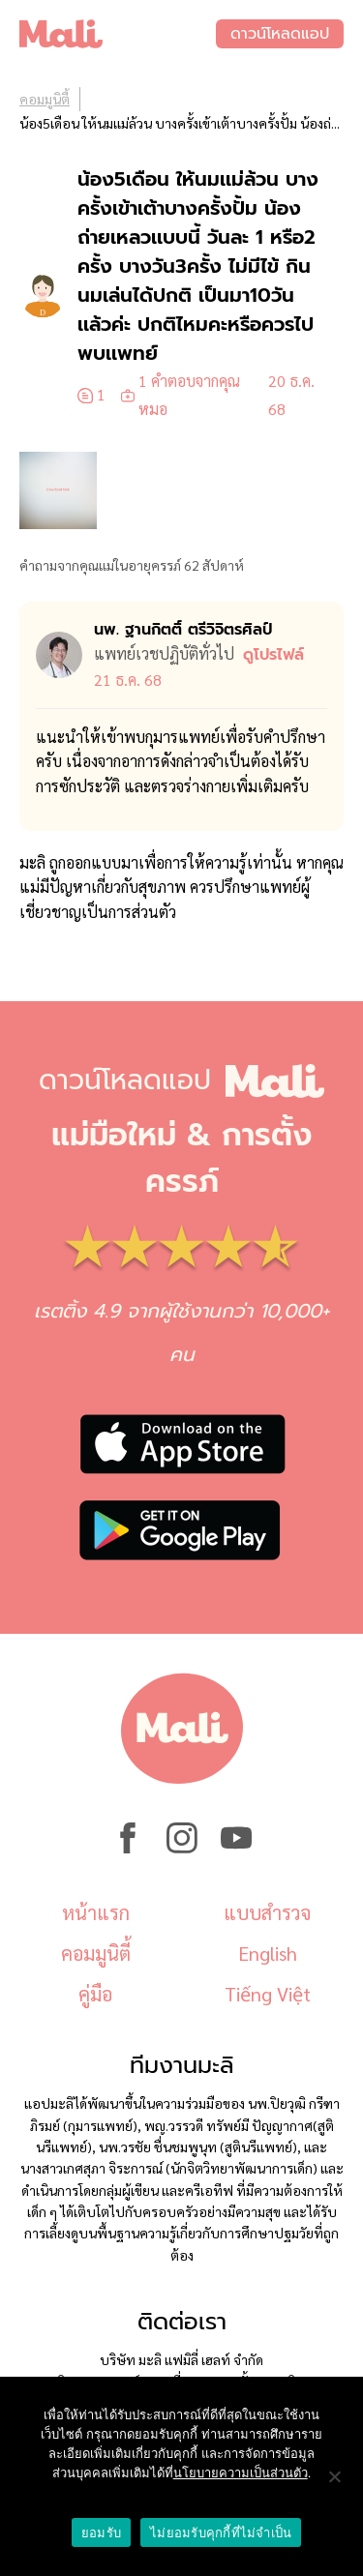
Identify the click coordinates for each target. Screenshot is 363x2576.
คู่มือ (95, 1993)
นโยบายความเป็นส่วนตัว (240, 2473)
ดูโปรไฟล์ (273, 654)
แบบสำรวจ (267, 1912)
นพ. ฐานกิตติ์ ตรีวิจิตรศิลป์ (183, 629)
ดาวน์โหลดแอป (279, 33)
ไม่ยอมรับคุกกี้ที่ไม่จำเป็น (220, 2533)
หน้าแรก (96, 1912)
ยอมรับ (101, 2533)
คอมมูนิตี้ (44, 98)
